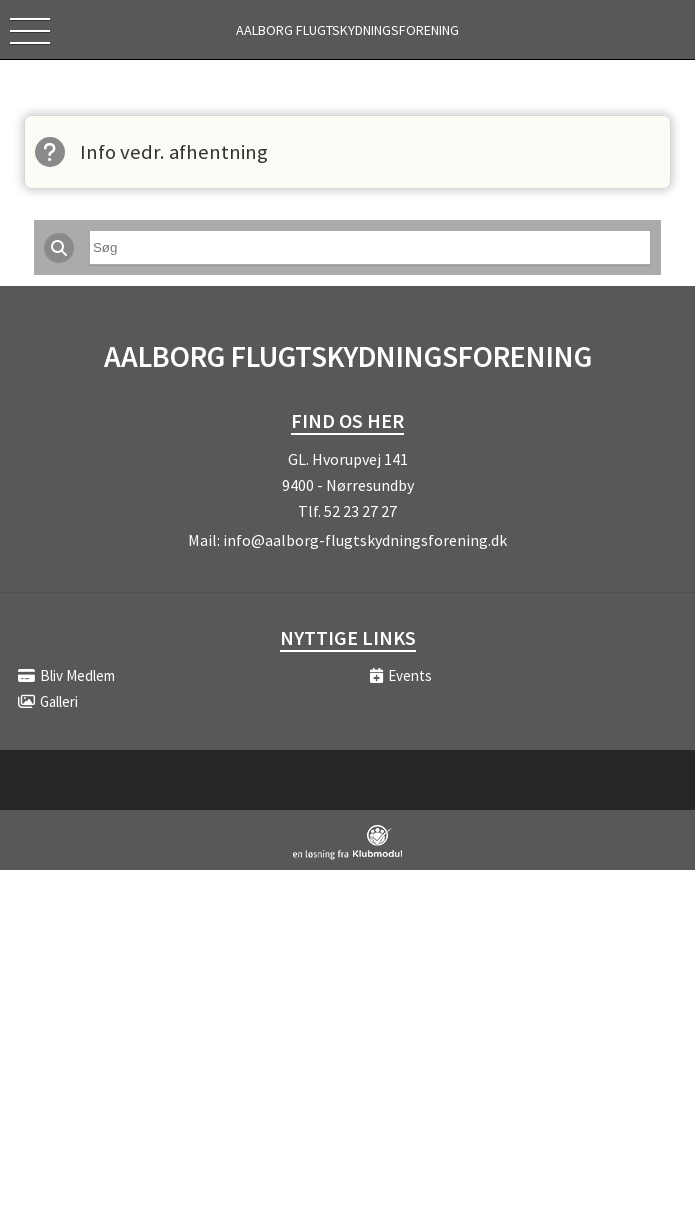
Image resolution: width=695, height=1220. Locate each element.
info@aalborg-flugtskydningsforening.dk (365, 540)
